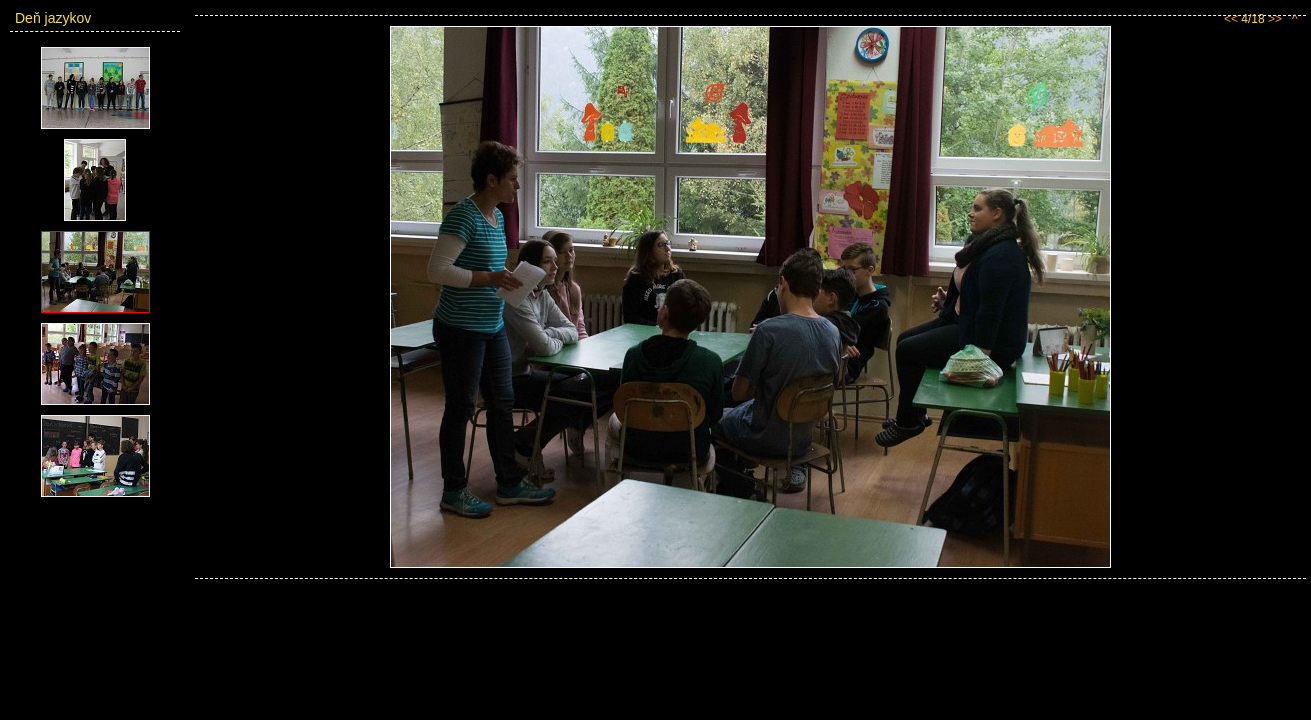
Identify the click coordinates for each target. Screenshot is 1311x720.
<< (1231, 19)
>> (1275, 19)
